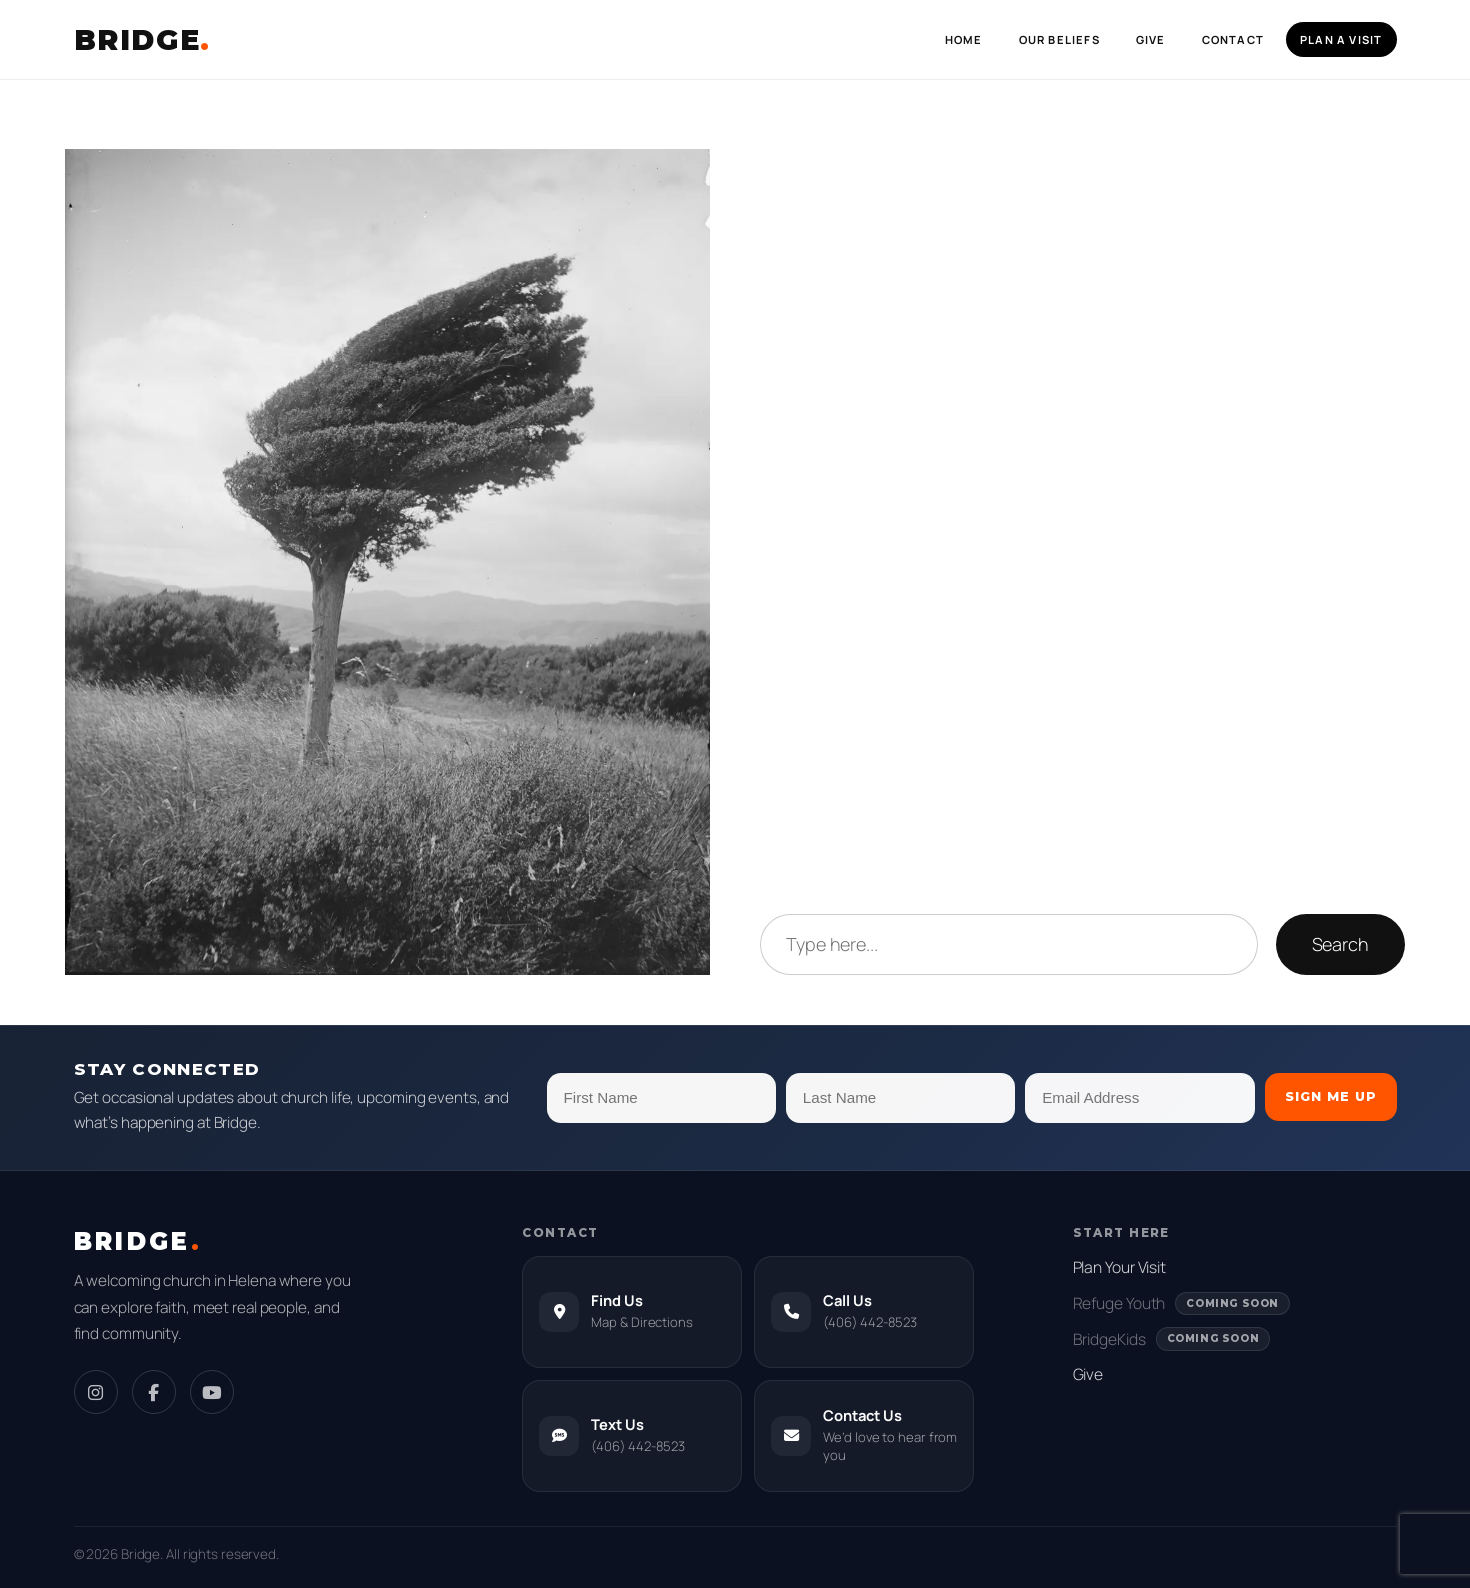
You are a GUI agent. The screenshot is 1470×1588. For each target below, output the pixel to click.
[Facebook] (154, 1392)
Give (1088, 1374)
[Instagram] (96, 1392)
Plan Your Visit (1120, 1267)
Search (1340, 944)
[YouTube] (212, 1392)
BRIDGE (142, 40)
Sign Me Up (1331, 1096)
